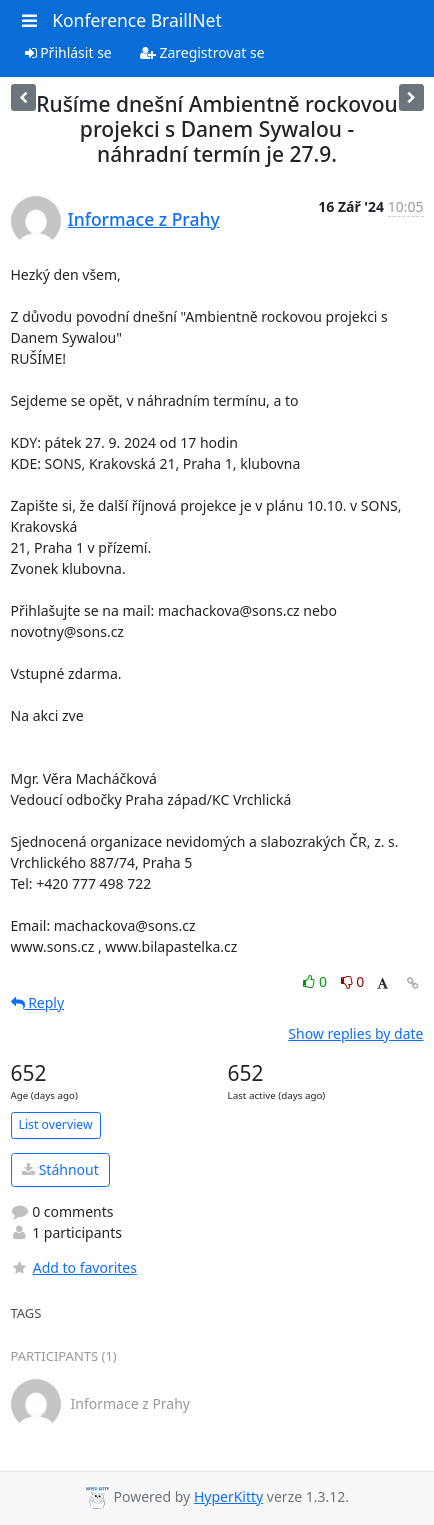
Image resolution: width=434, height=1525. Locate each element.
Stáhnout (60, 1169)
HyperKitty (228, 1496)
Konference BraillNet (137, 20)
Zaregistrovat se (202, 52)
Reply (38, 1002)
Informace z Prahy (144, 219)
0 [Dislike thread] (353, 981)
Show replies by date (355, 1033)
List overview (56, 1124)
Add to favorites (74, 1267)
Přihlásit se (68, 52)
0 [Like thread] (316, 981)
